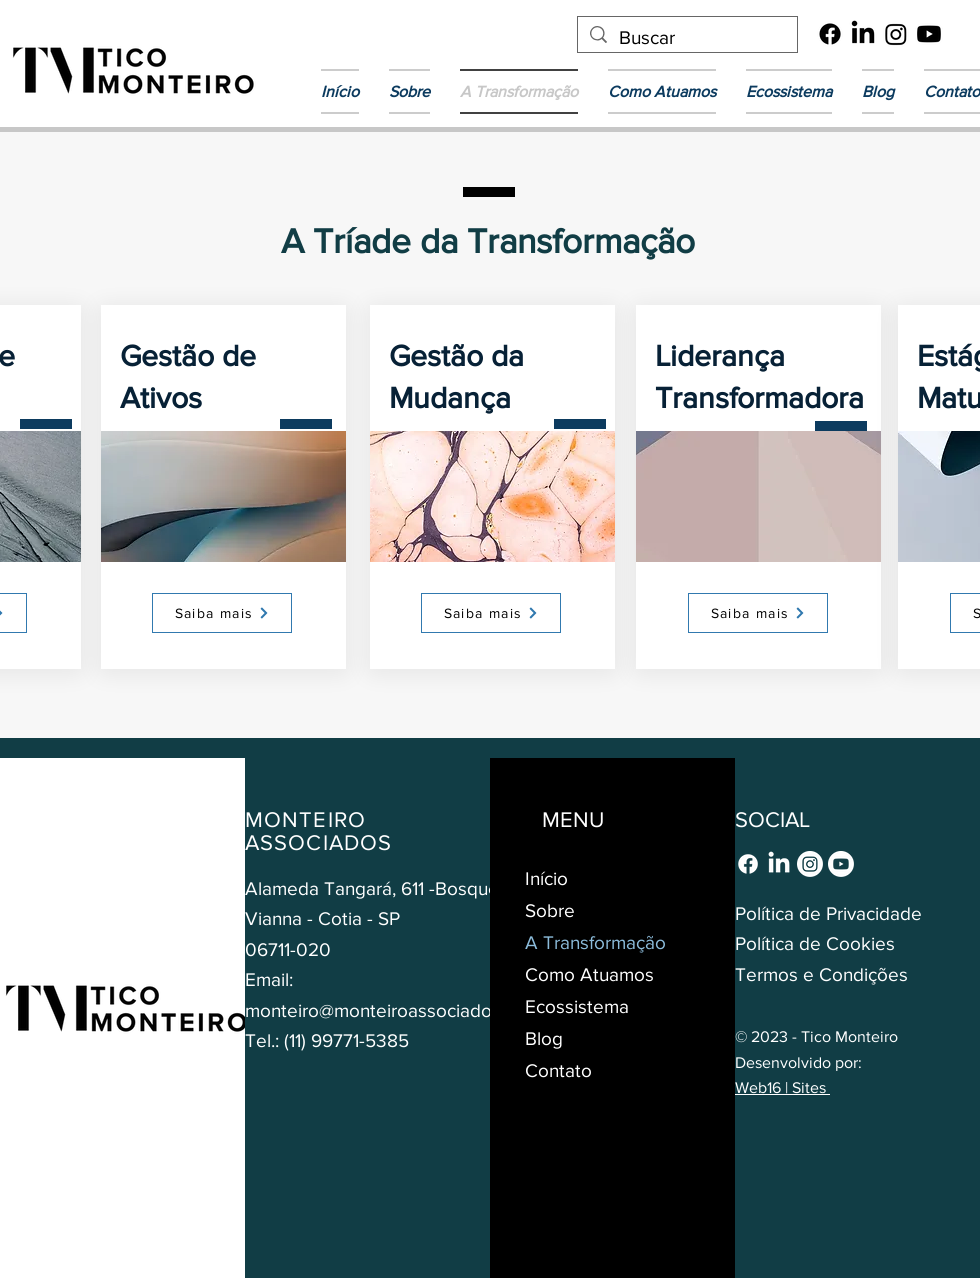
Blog (544, 1038)
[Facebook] (830, 34)
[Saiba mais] (222, 613)
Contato (558, 1070)
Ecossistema (577, 1006)
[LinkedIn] (863, 34)
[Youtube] (929, 34)
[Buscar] (687, 38)
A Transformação (595, 942)
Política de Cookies (815, 943)
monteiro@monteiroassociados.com (392, 1010)
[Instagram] (896, 34)
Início (546, 878)
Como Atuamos (589, 974)
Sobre (550, 910)
